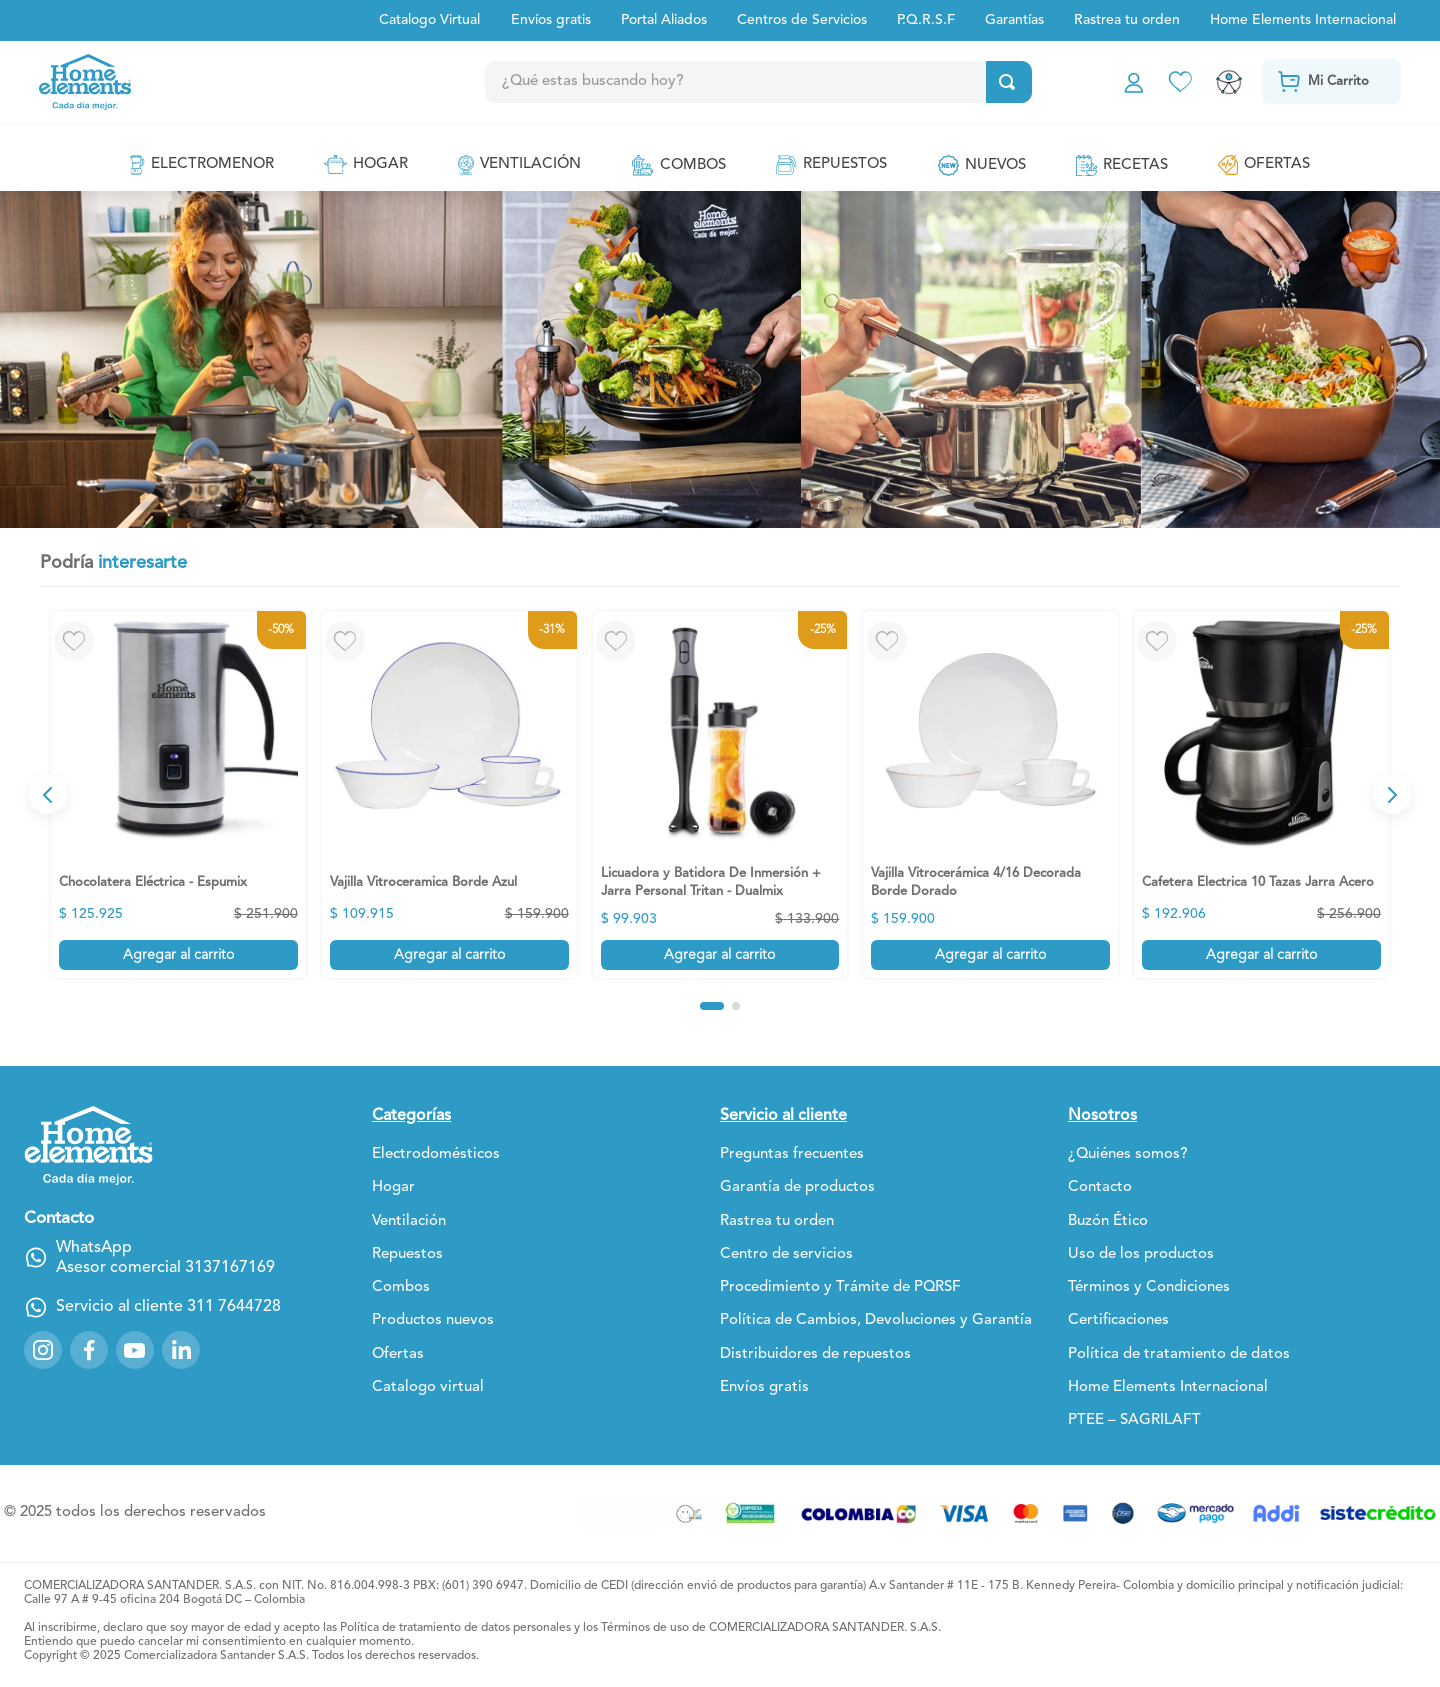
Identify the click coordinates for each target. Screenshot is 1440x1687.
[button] (712, 1006)
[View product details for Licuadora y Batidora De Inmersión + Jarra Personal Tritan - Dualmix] (720, 794)
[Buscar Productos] (1007, 82)
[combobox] (798, 82)
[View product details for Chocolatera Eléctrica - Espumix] (178, 794)
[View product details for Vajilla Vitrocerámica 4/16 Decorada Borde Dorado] (990, 794)
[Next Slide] (1392, 794)
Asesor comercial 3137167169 (165, 1268)
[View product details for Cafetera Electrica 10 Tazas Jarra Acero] (1261, 794)
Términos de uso (645, 1628)
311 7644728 (234, 1307)
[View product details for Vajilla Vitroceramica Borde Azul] (449, 794)
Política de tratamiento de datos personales (455, 1628)
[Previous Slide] (48, 794)
